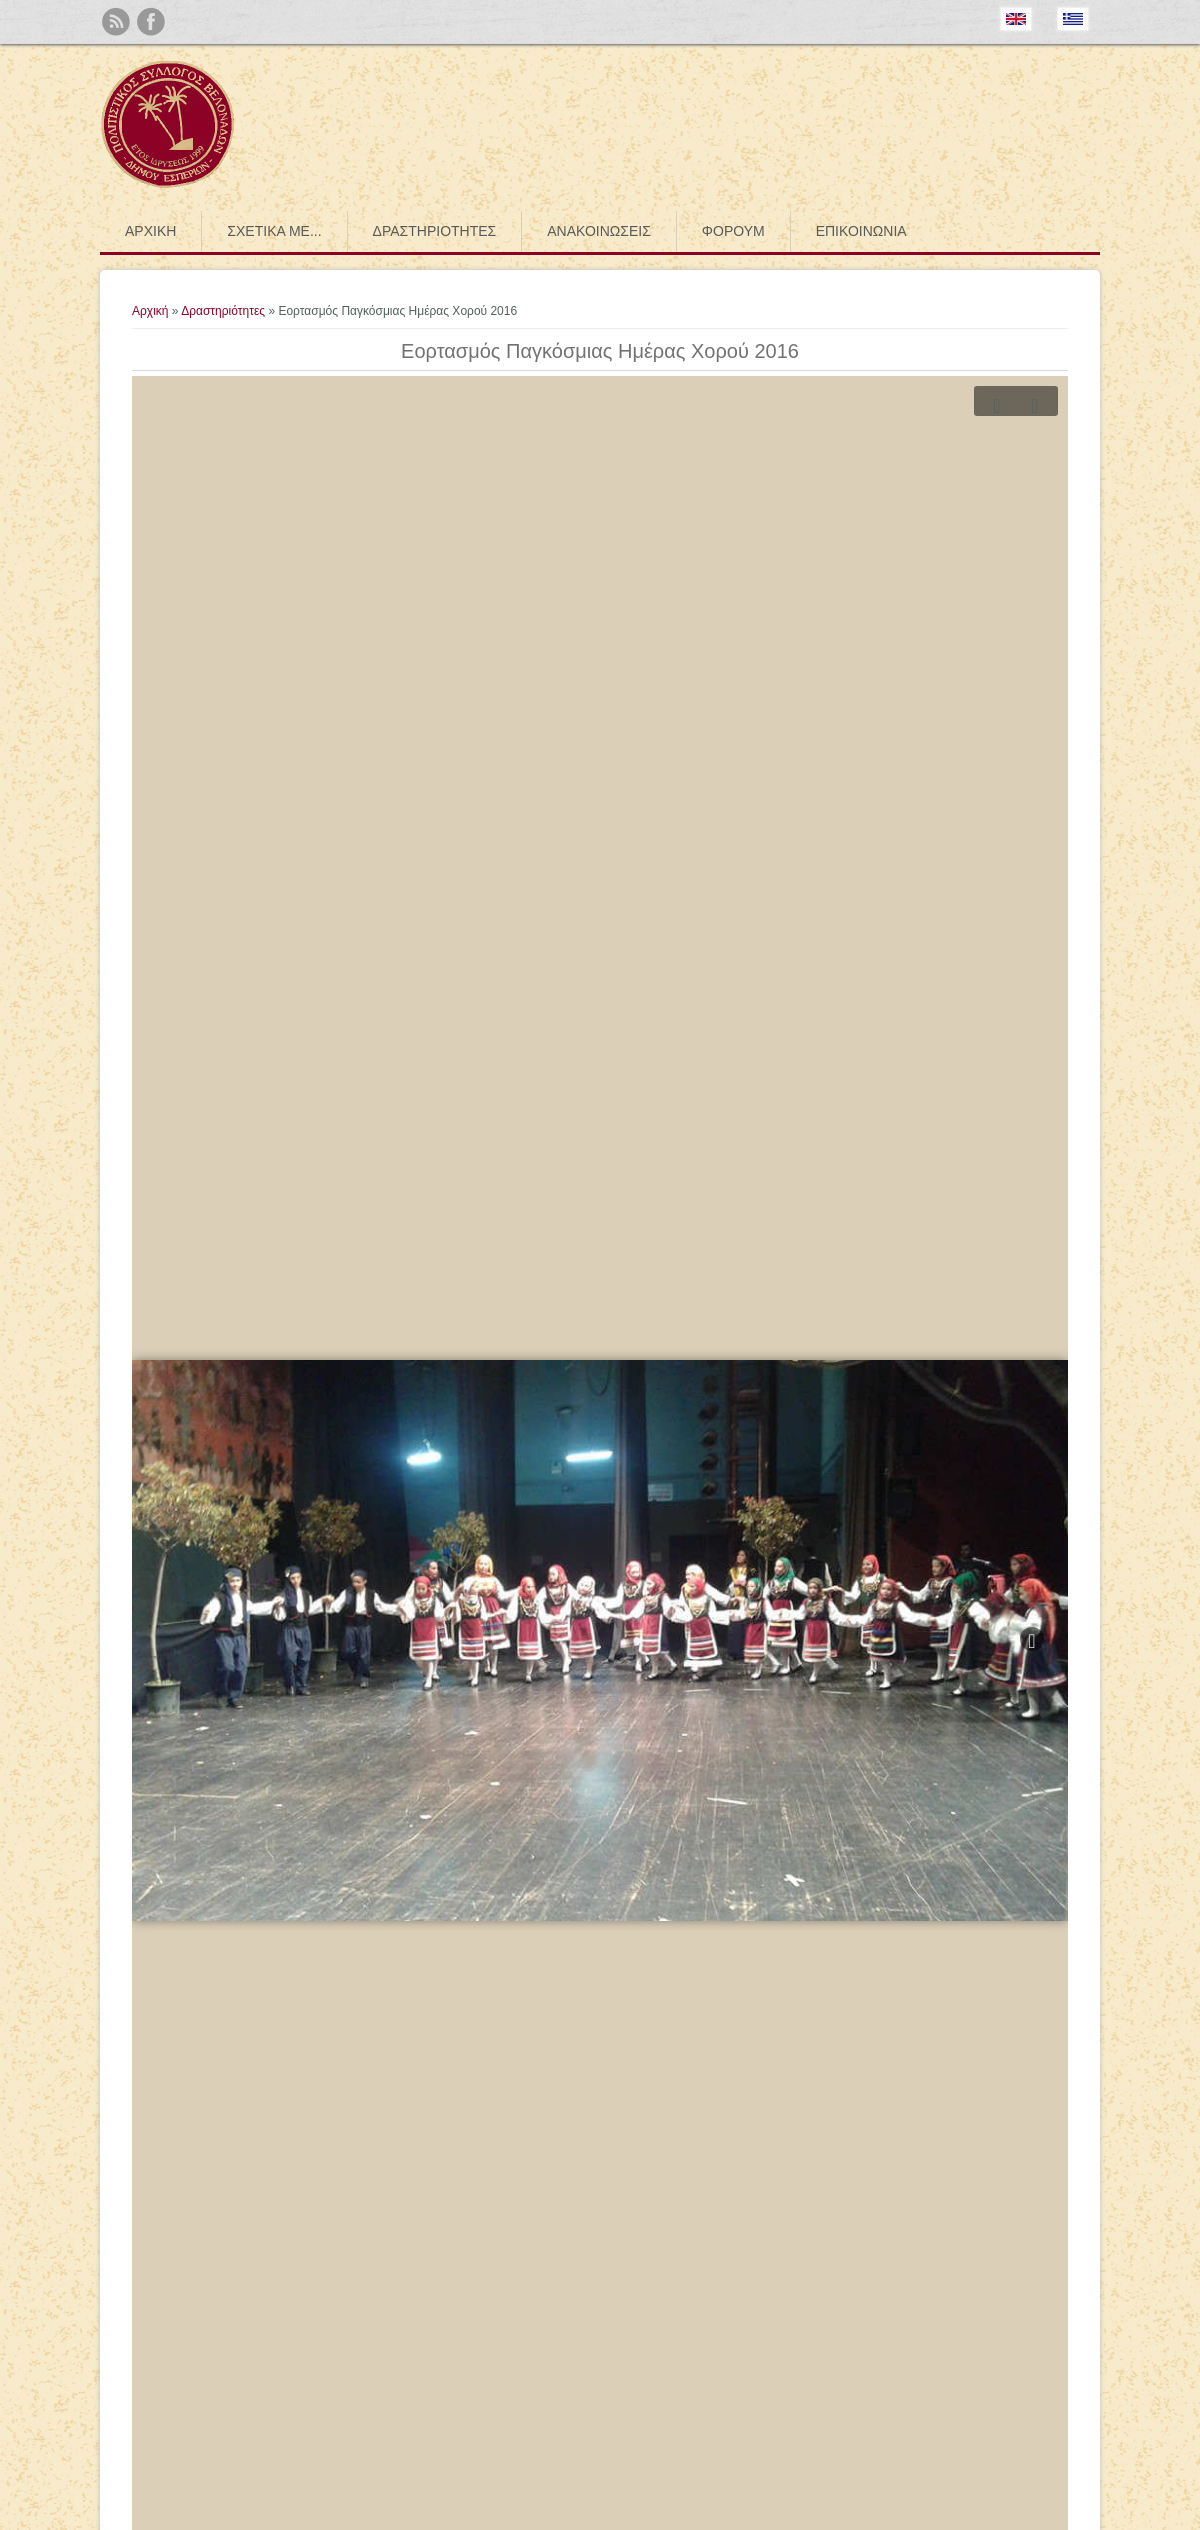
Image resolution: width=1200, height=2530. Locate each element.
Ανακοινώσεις (599, 231)
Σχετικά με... (274, 231)
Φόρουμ (733, 231)
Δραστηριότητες (435, 231)
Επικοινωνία (861, 231)
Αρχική (150, 231)
